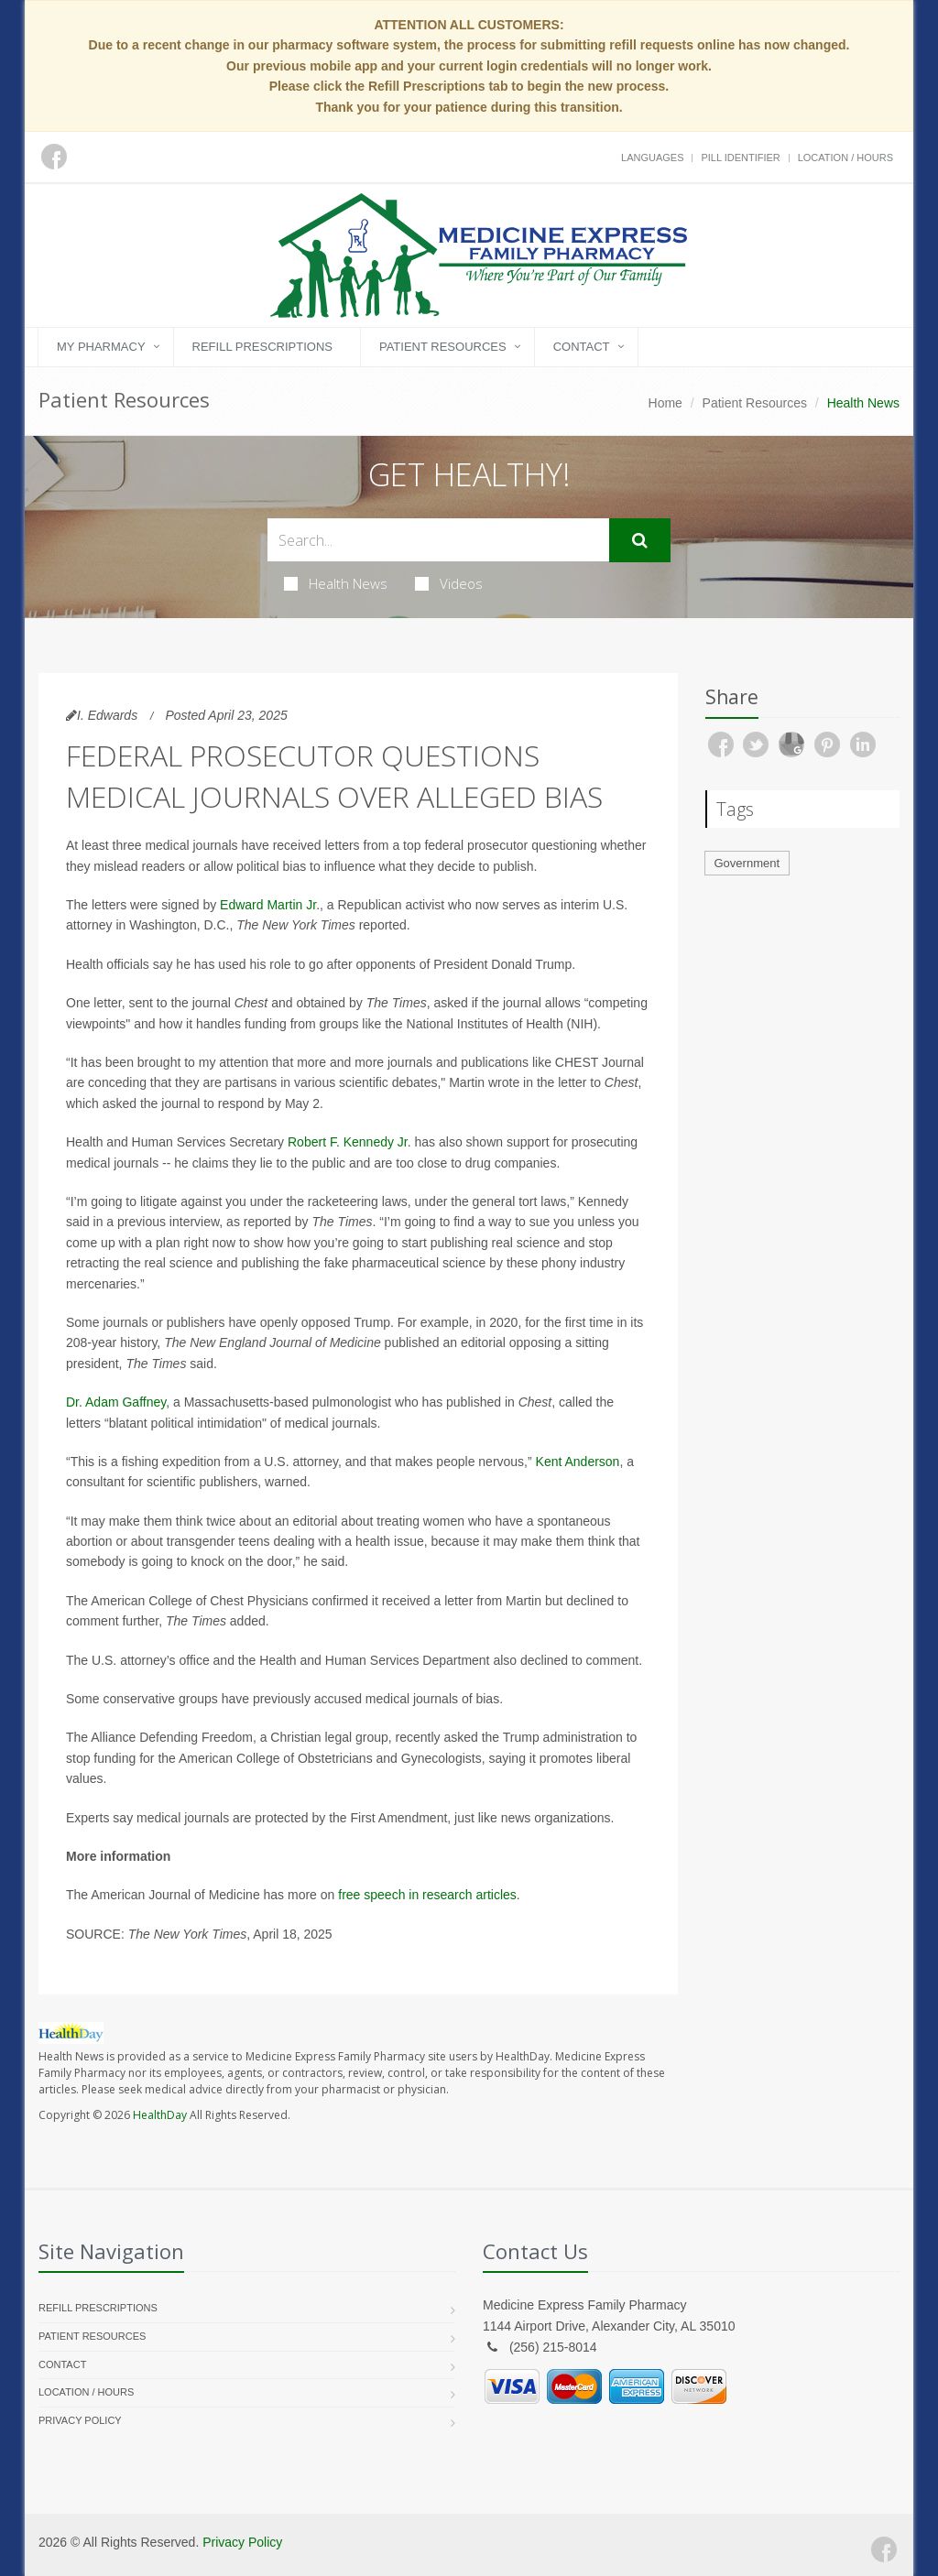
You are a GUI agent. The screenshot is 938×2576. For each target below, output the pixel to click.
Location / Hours (845, 157)
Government (747, 863)
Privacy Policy (80, 2420)
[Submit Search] (640, 540)
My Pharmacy (101, 346)
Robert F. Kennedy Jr (348, 1142)
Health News (335, 583)
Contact (581, 346)
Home (665, 403)
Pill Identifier (740, 157)
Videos (449, 583)
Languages (652, 157)
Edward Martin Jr (268, 904)
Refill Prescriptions (262, 346)
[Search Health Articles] (438, 539)
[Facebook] (884, 2549)
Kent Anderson (578, 1461)
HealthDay (160, 2115)
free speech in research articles (427, 1894)
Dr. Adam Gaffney (116, 1402)
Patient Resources (443, 346)
